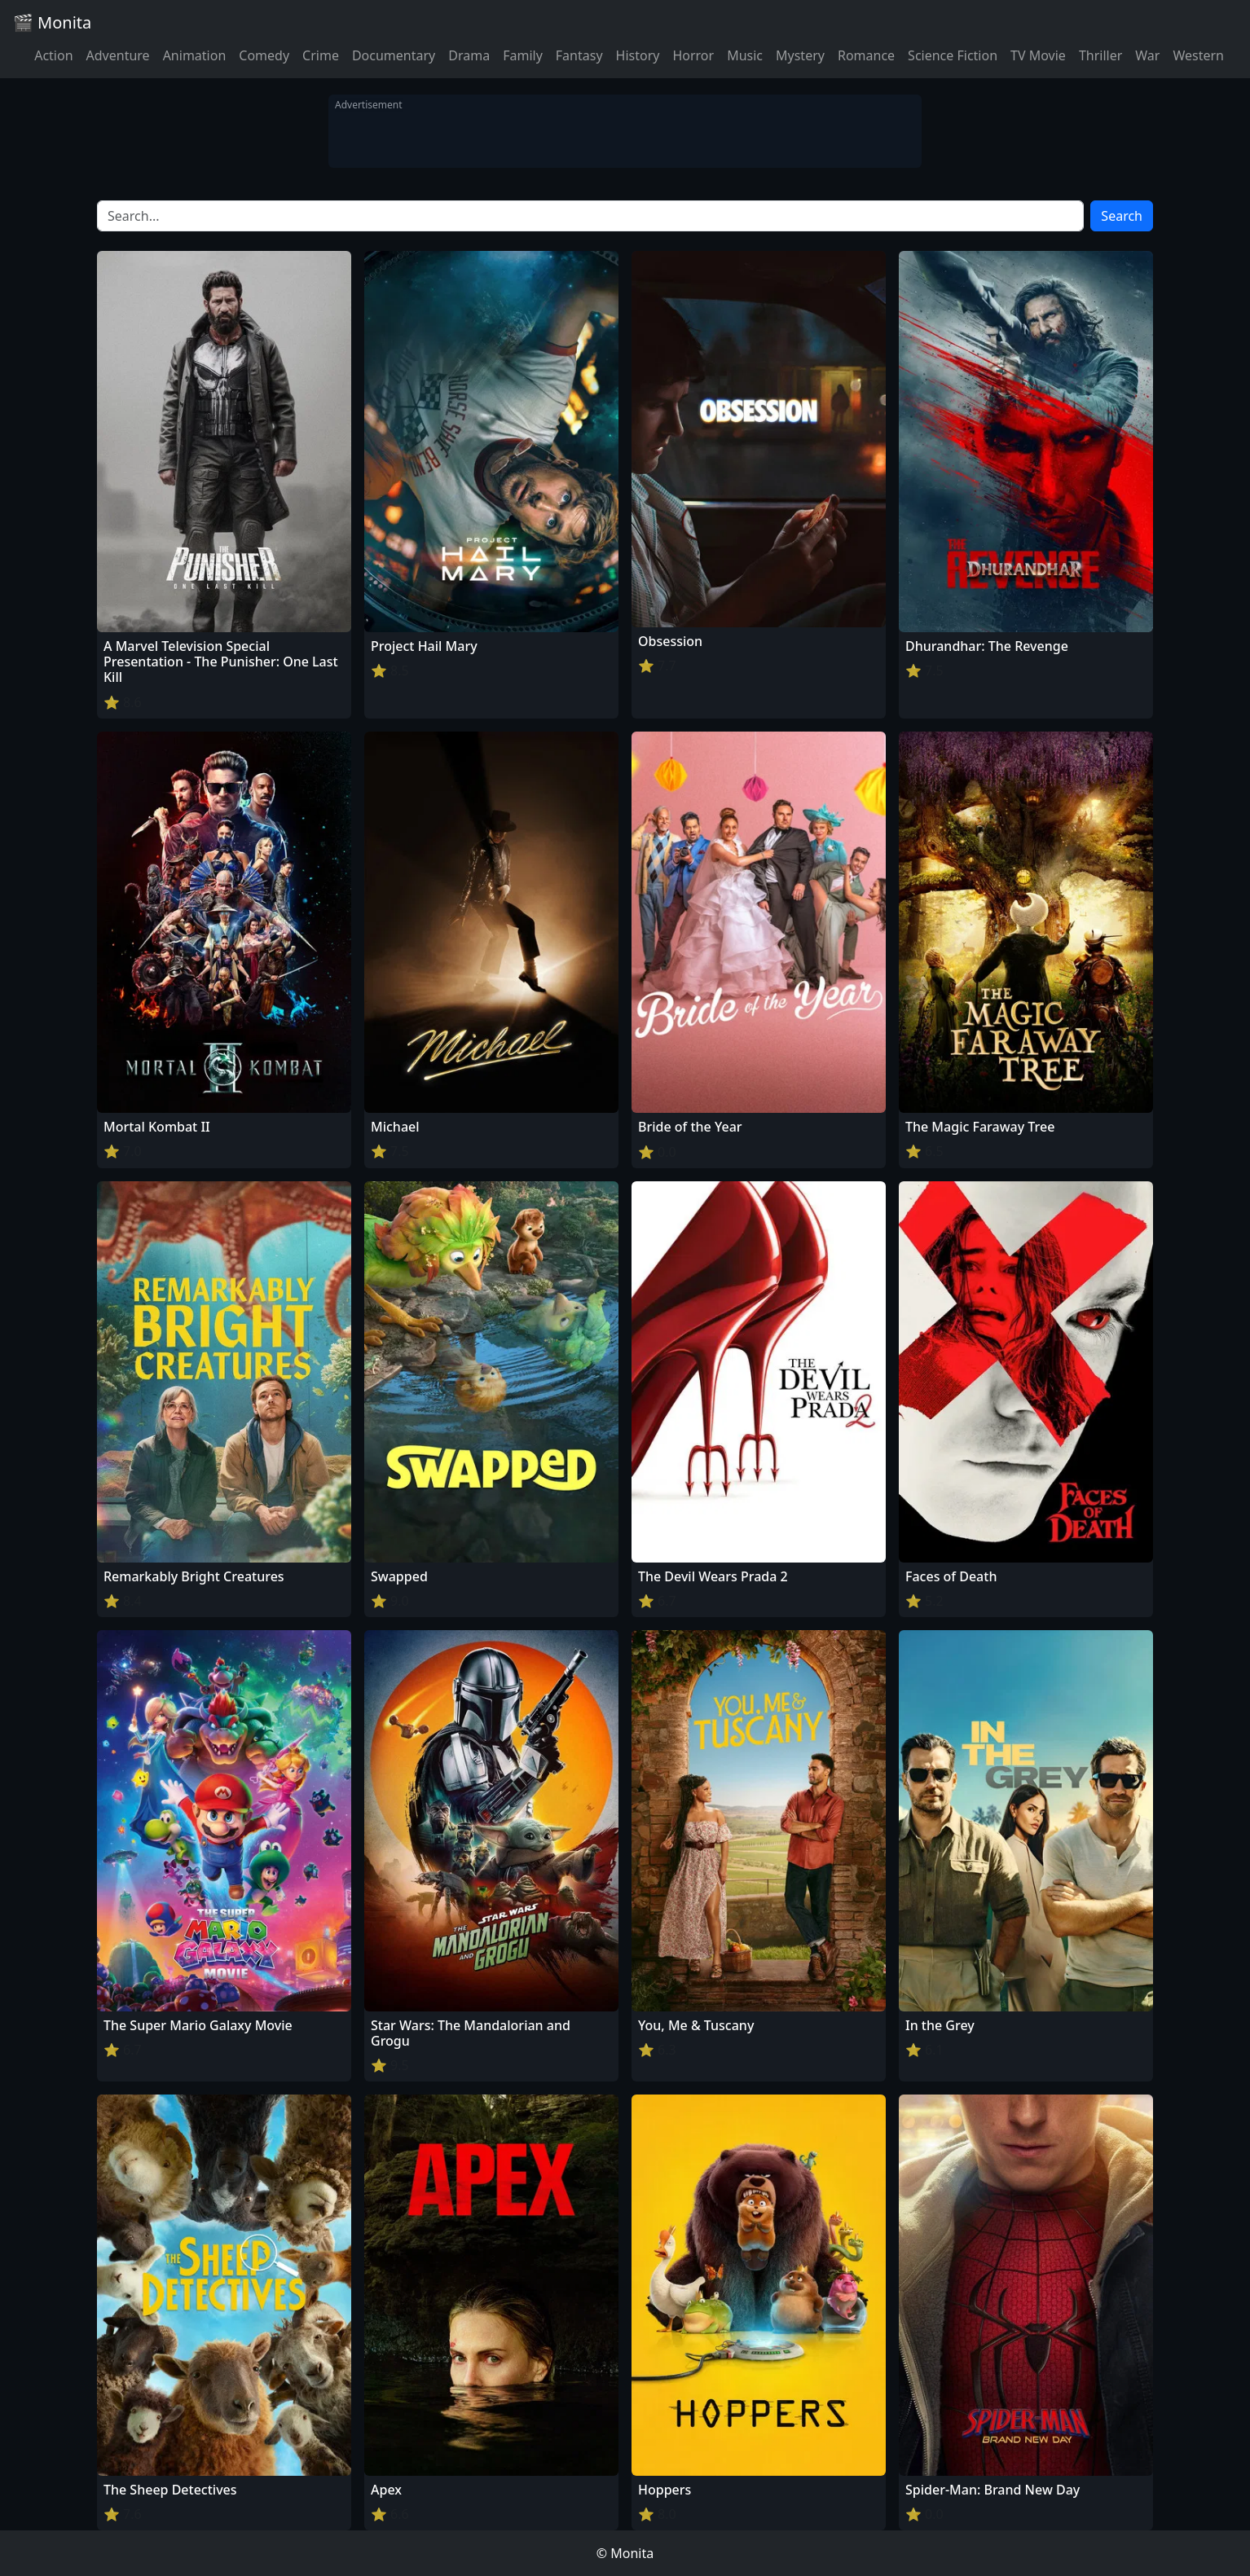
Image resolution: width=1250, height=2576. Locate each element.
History (638, 55)
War (1147, 55)
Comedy (264, 55)
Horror (693, 55)
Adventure (118, 55)
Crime (320, 55)
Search (1121, 216)
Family (523, 55)
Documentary (393, 55)
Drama (469, 55)
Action (53, 55)
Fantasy (579, 55)
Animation (195, 55)
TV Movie (1038, 55)
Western (1198, 55)
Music (745, 55)
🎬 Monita (52, 22)
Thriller (1100, 55)
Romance (866, 55)
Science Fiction (952, 55)
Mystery (800, 55)
